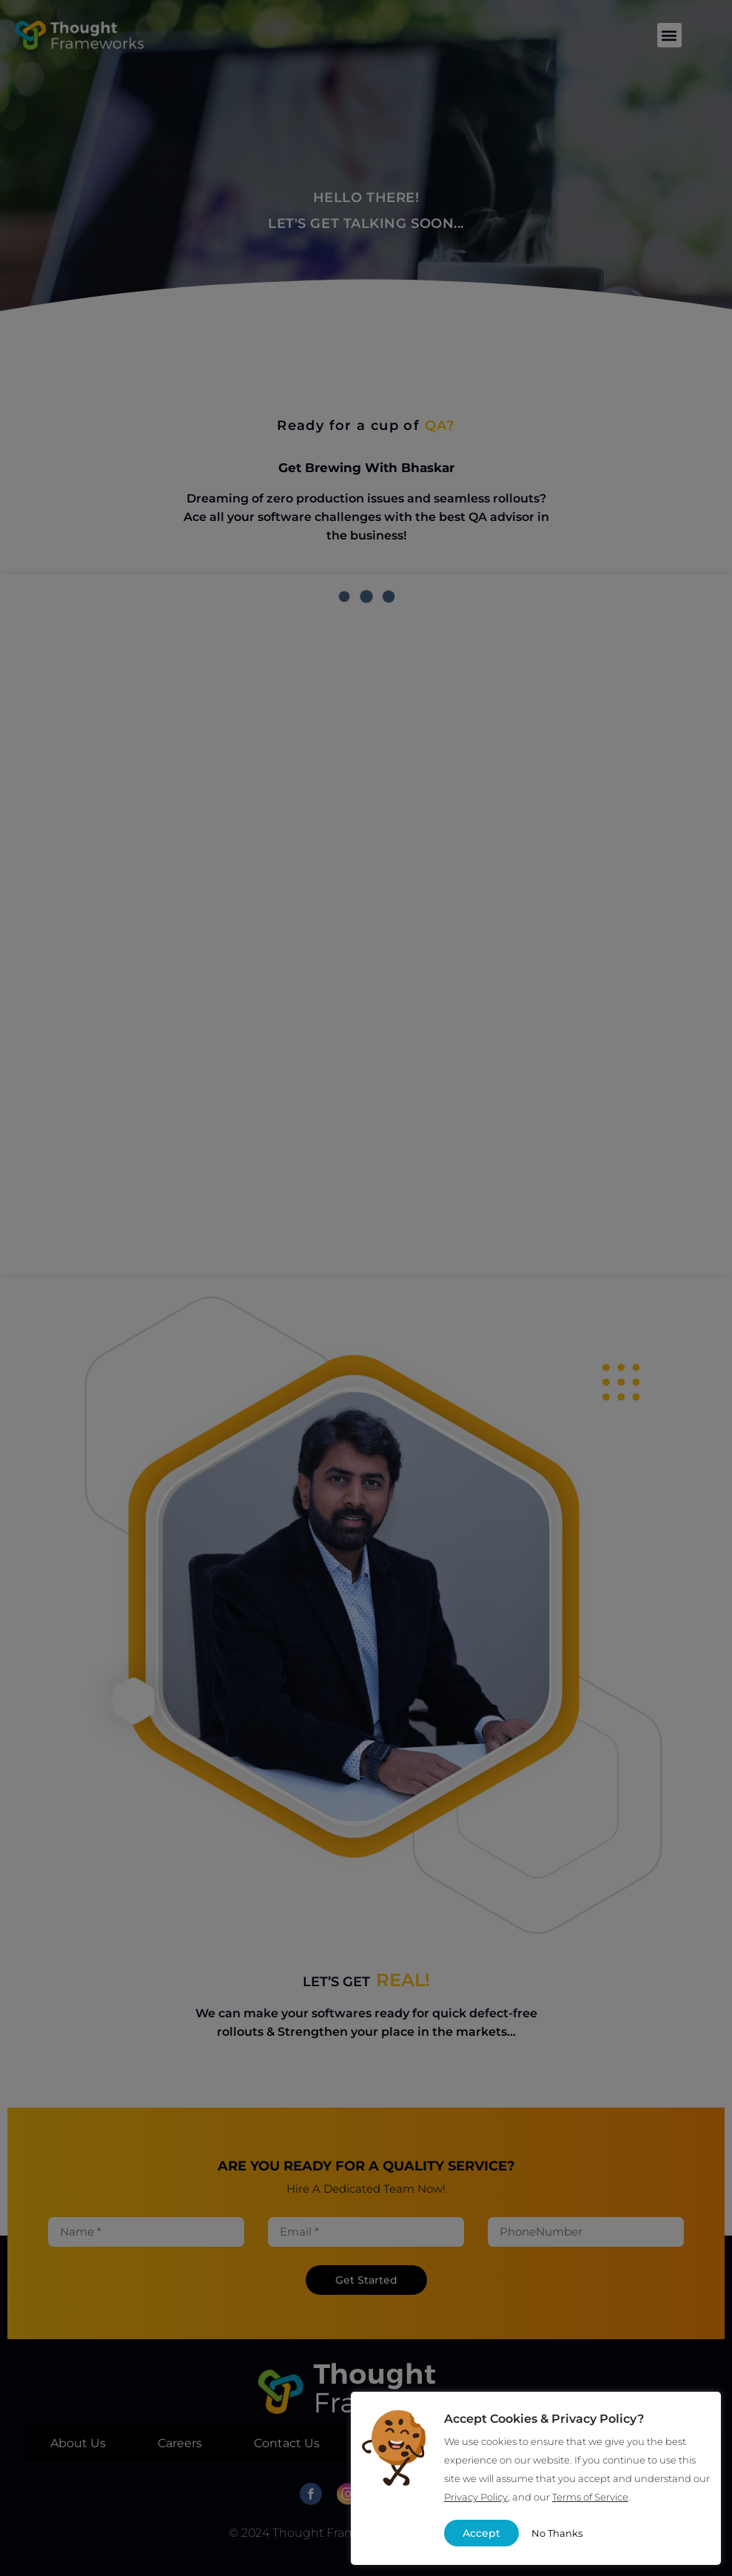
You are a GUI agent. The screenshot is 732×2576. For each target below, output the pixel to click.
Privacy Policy (476, 2497)
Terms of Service (590, 2497)
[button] (669, 35)
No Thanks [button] (556, 2533)
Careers (180, 2443)
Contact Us (287, 2443)
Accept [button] (481, 2533)
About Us (78, 2443)
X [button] (697, 2415)
